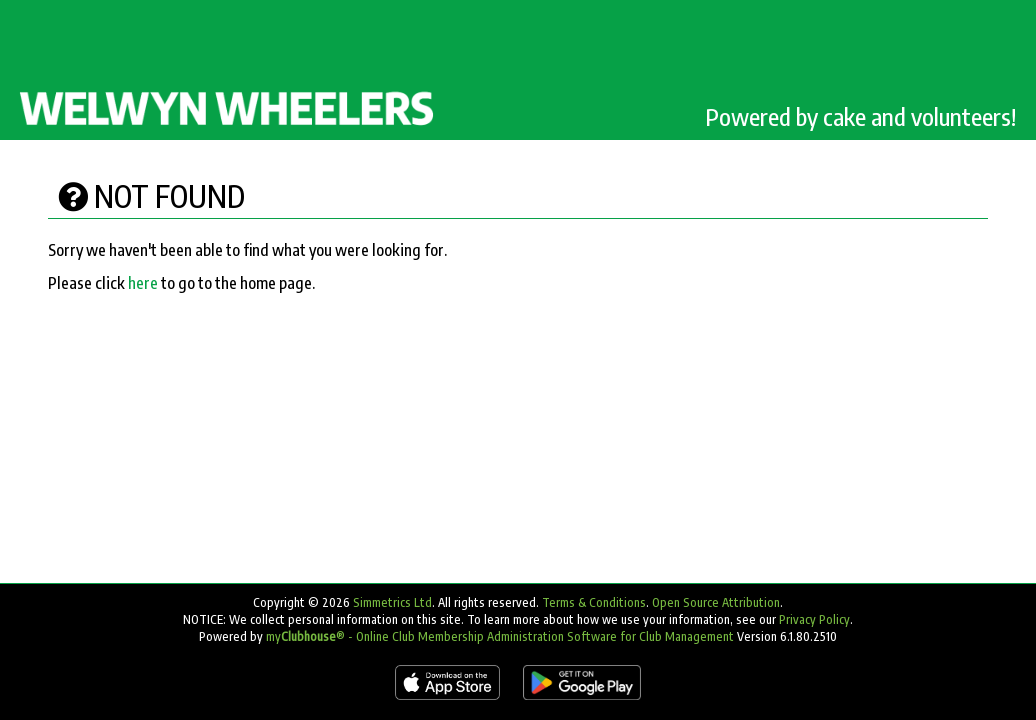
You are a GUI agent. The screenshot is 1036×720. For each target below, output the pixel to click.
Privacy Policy (814, 619)
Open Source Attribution (716, 602)
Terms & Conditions (594, 602)
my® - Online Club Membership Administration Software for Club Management (500, 636)
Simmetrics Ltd (392, 602)
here (143, 283)
